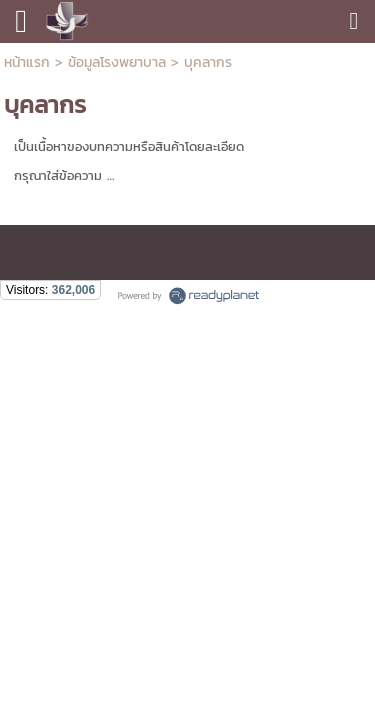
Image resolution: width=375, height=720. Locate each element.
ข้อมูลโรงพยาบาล (117, 62)
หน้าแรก (29, 62)
